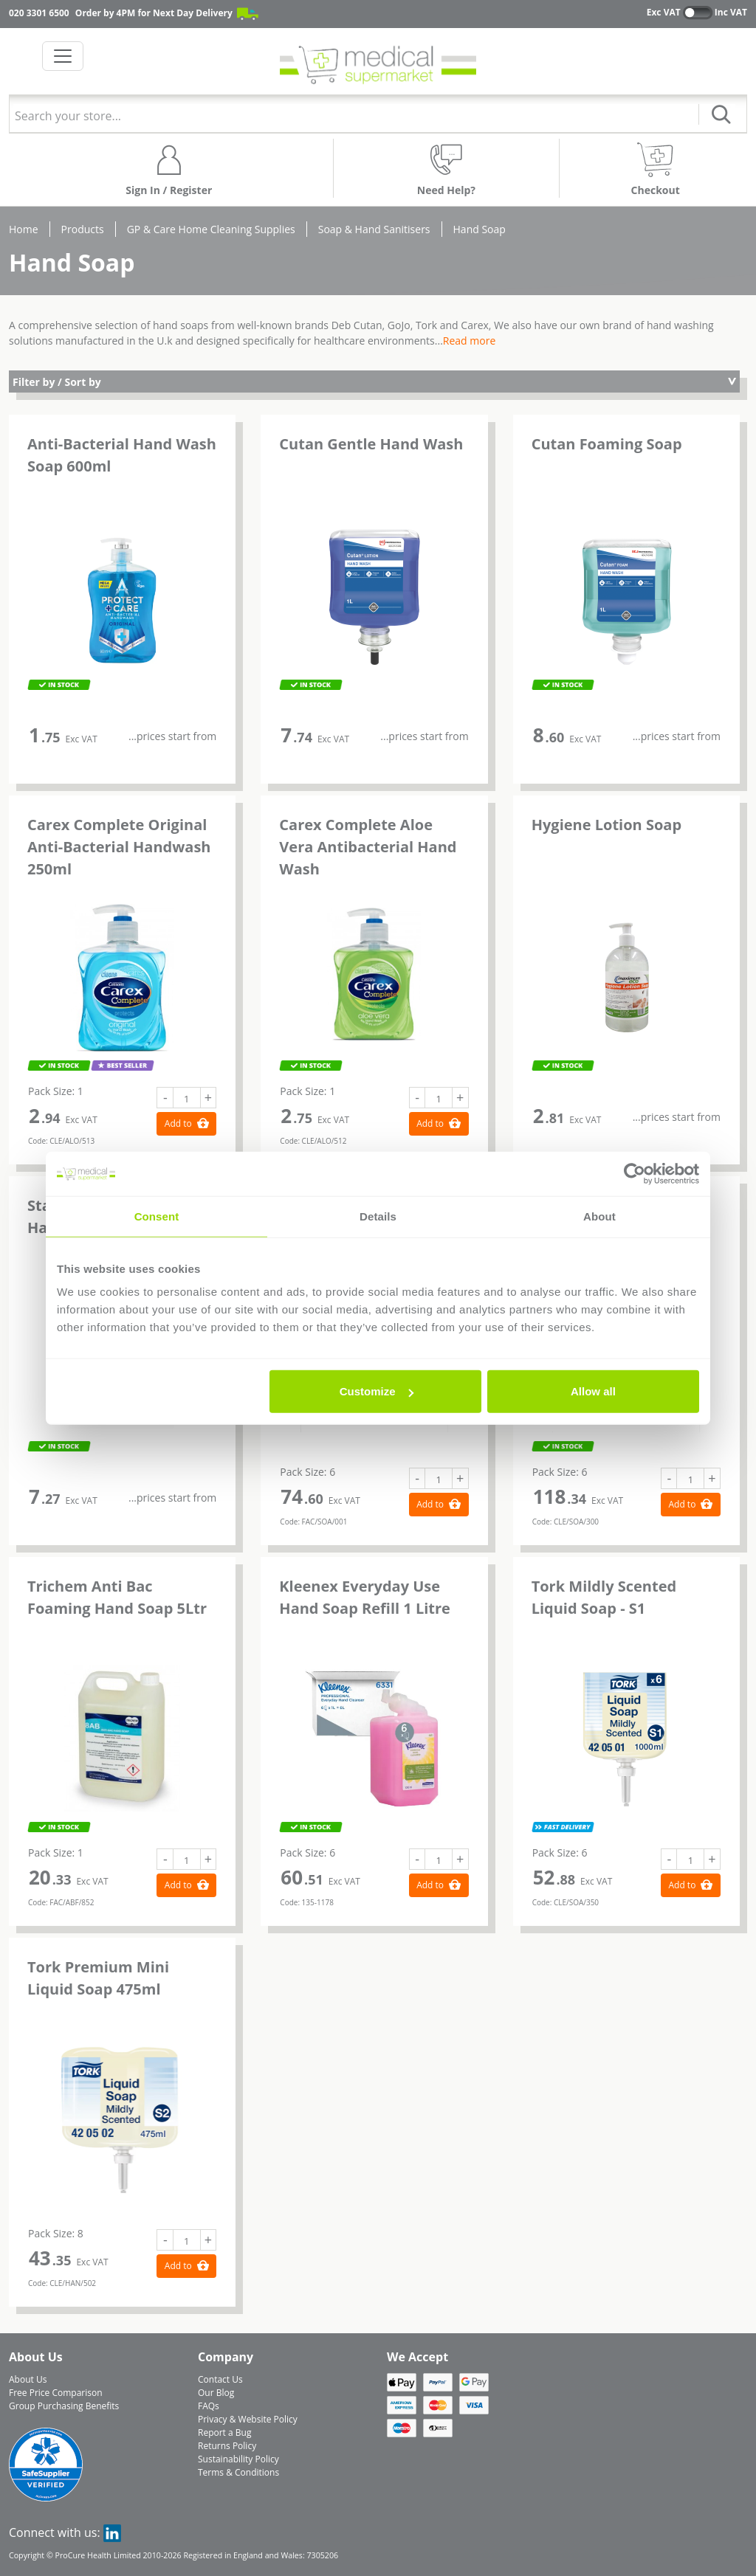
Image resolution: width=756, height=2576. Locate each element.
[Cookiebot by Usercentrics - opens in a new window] (634, 1173)
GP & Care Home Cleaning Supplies (211, 229)
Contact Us (220, 2379)
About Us (28, 2379)
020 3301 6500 (39, 13)
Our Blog (216, 2392)
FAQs (208, 2406)
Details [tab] (378, 1215)
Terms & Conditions (238, 2472)
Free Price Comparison (56, 2392)
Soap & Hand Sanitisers (374, 229)
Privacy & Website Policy (248, 2419)
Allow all (593, 1391)
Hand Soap (479, 229)
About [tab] (599, 1215)
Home (23, 229)
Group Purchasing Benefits (64, 2406)
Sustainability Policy (238, 2459)
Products (82, 229)
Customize (376, 1391)
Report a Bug (224, 2432)
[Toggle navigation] (62, 56)
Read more (469, 341)
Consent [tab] (156, 1215)
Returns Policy (227, 2445)
